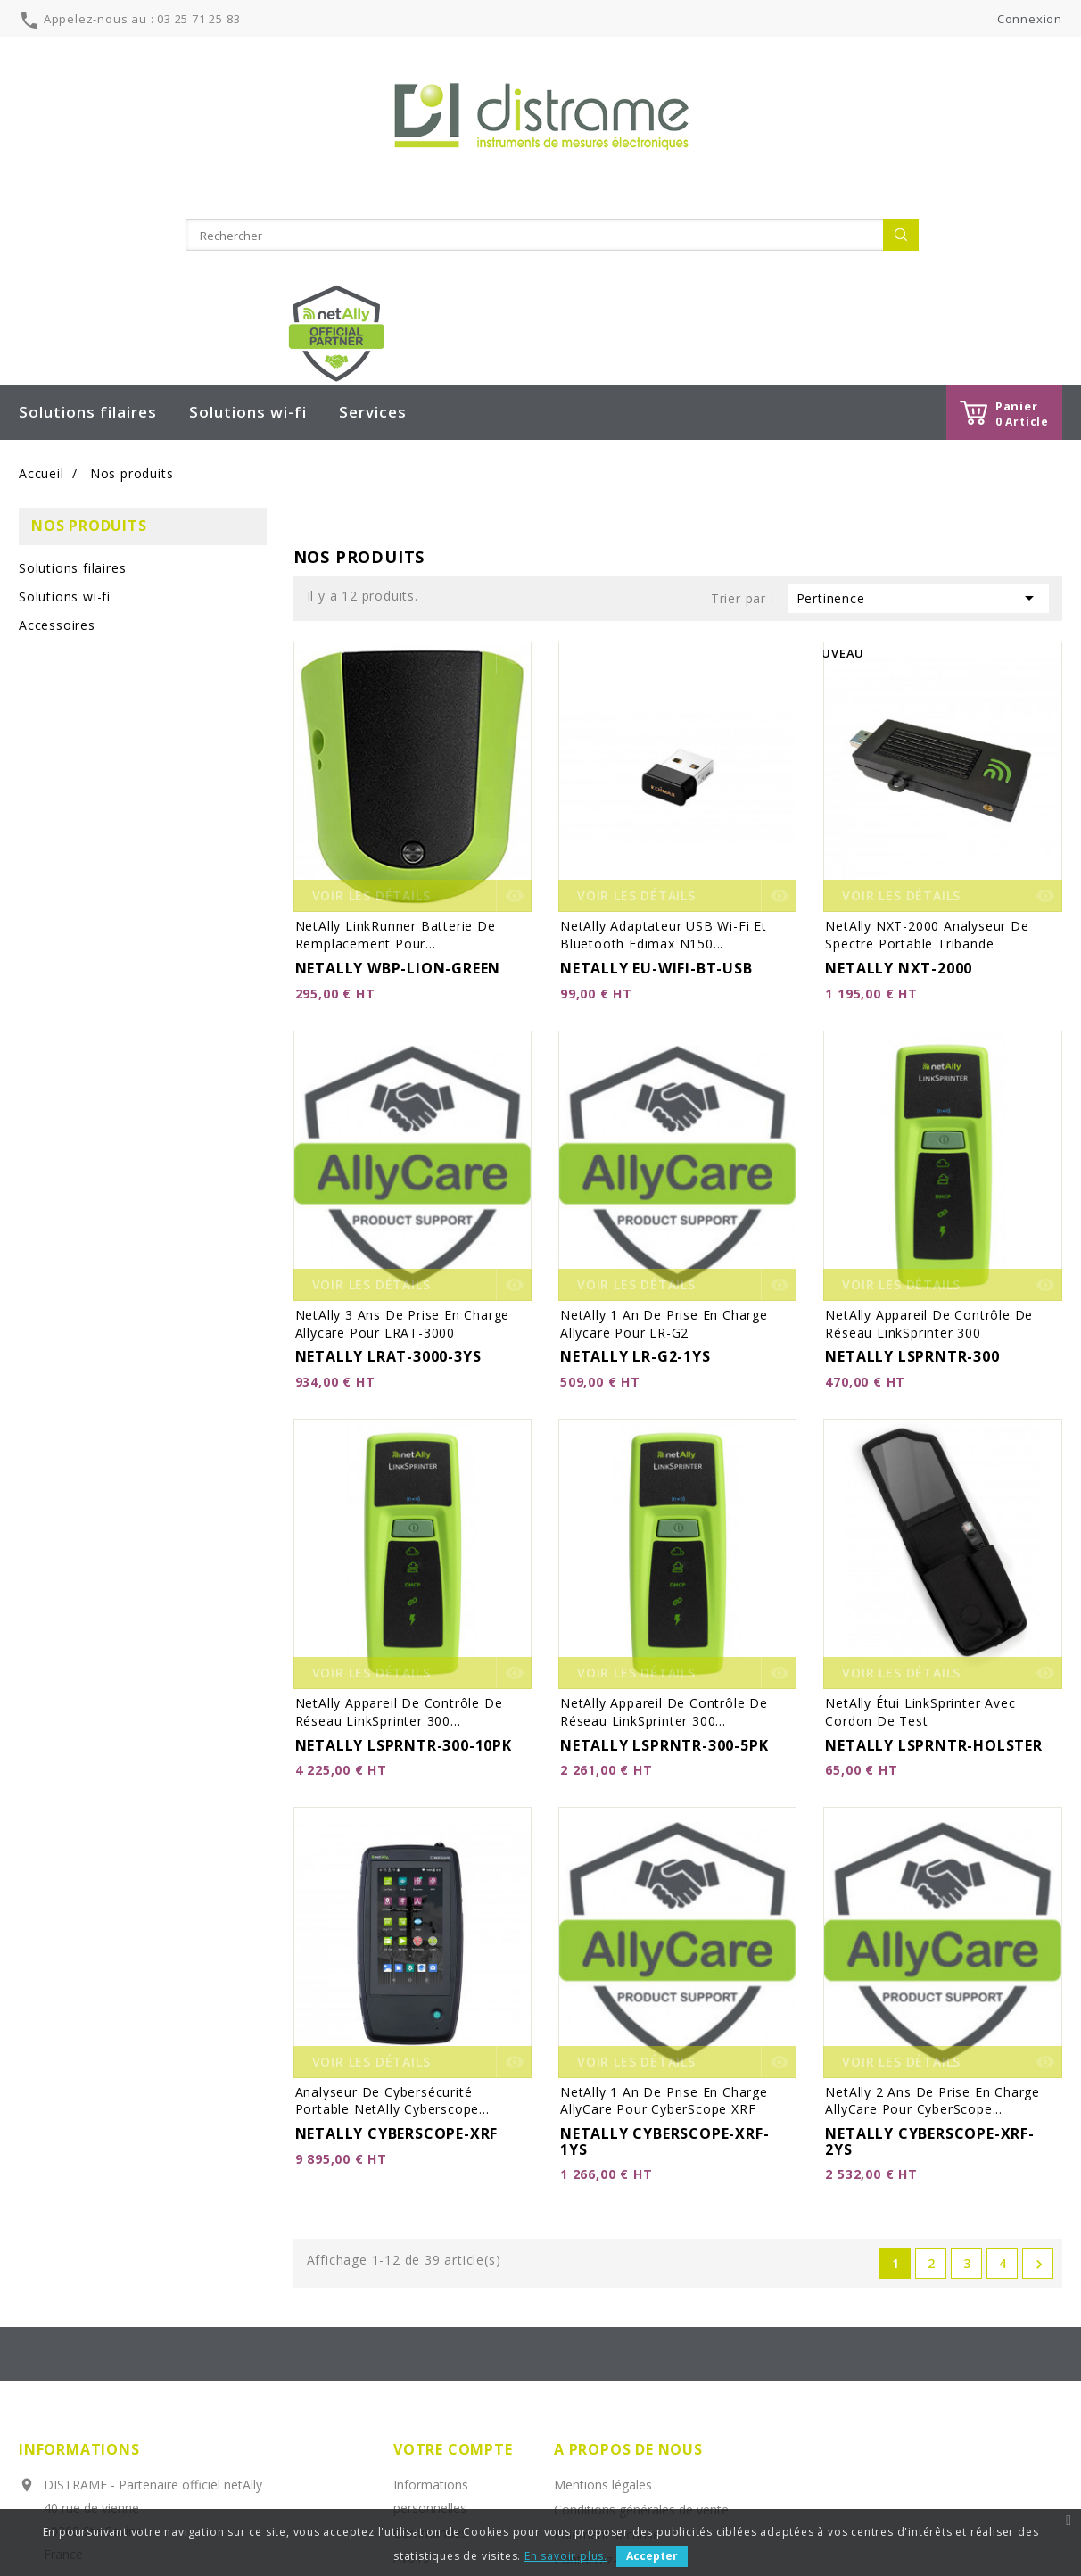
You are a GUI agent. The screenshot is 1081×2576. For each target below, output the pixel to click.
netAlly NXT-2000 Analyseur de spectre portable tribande (926, 742)
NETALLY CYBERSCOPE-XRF (397, 1941)
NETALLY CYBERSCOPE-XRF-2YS (929, 1949)
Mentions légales (603, 2292)
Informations (79, 2257)
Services (373, 220)
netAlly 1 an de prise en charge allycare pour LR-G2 (664, 1131)
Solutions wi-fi (248, 220)
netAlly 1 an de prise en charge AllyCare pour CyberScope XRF (664, 1908)
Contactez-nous (600, 2367)
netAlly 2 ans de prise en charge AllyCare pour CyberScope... (932, 1908)
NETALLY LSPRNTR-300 (912, 1164)
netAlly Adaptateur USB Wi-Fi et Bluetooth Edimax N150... (663, 742)
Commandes (430, 2340)
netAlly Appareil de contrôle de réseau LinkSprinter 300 (929, 1131)
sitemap (577, 2392)
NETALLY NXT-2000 (898, 776)
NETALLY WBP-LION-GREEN (398, 776)
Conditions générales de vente (641, 2317)
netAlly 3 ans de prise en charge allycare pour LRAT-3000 (402, 1131)
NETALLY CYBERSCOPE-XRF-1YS (664, 1949)
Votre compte (453, 2257)
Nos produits (89, 334)
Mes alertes (427, 2440)
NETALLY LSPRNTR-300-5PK (664, 1552)
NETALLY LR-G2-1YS (635, 1164)
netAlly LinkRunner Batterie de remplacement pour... (395, 742)
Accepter (652, 2556)
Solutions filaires (88, 220)
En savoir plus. (565, 2556)
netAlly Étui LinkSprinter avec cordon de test (920, 1520)
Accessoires (57, 433)
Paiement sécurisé (607, 2342)
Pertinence (918, 406)
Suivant (1039, 2073)
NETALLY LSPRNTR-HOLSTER (933, 1552)
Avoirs (411, 2365)
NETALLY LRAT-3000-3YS (388, 1164)
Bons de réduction (446, 2415)
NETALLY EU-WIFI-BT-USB (656, 776)
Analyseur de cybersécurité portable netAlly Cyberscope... (392, 1908)
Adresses (419, 2390)
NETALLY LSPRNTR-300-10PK (403, 1552)
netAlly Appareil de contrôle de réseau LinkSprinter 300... (399, 1520)
